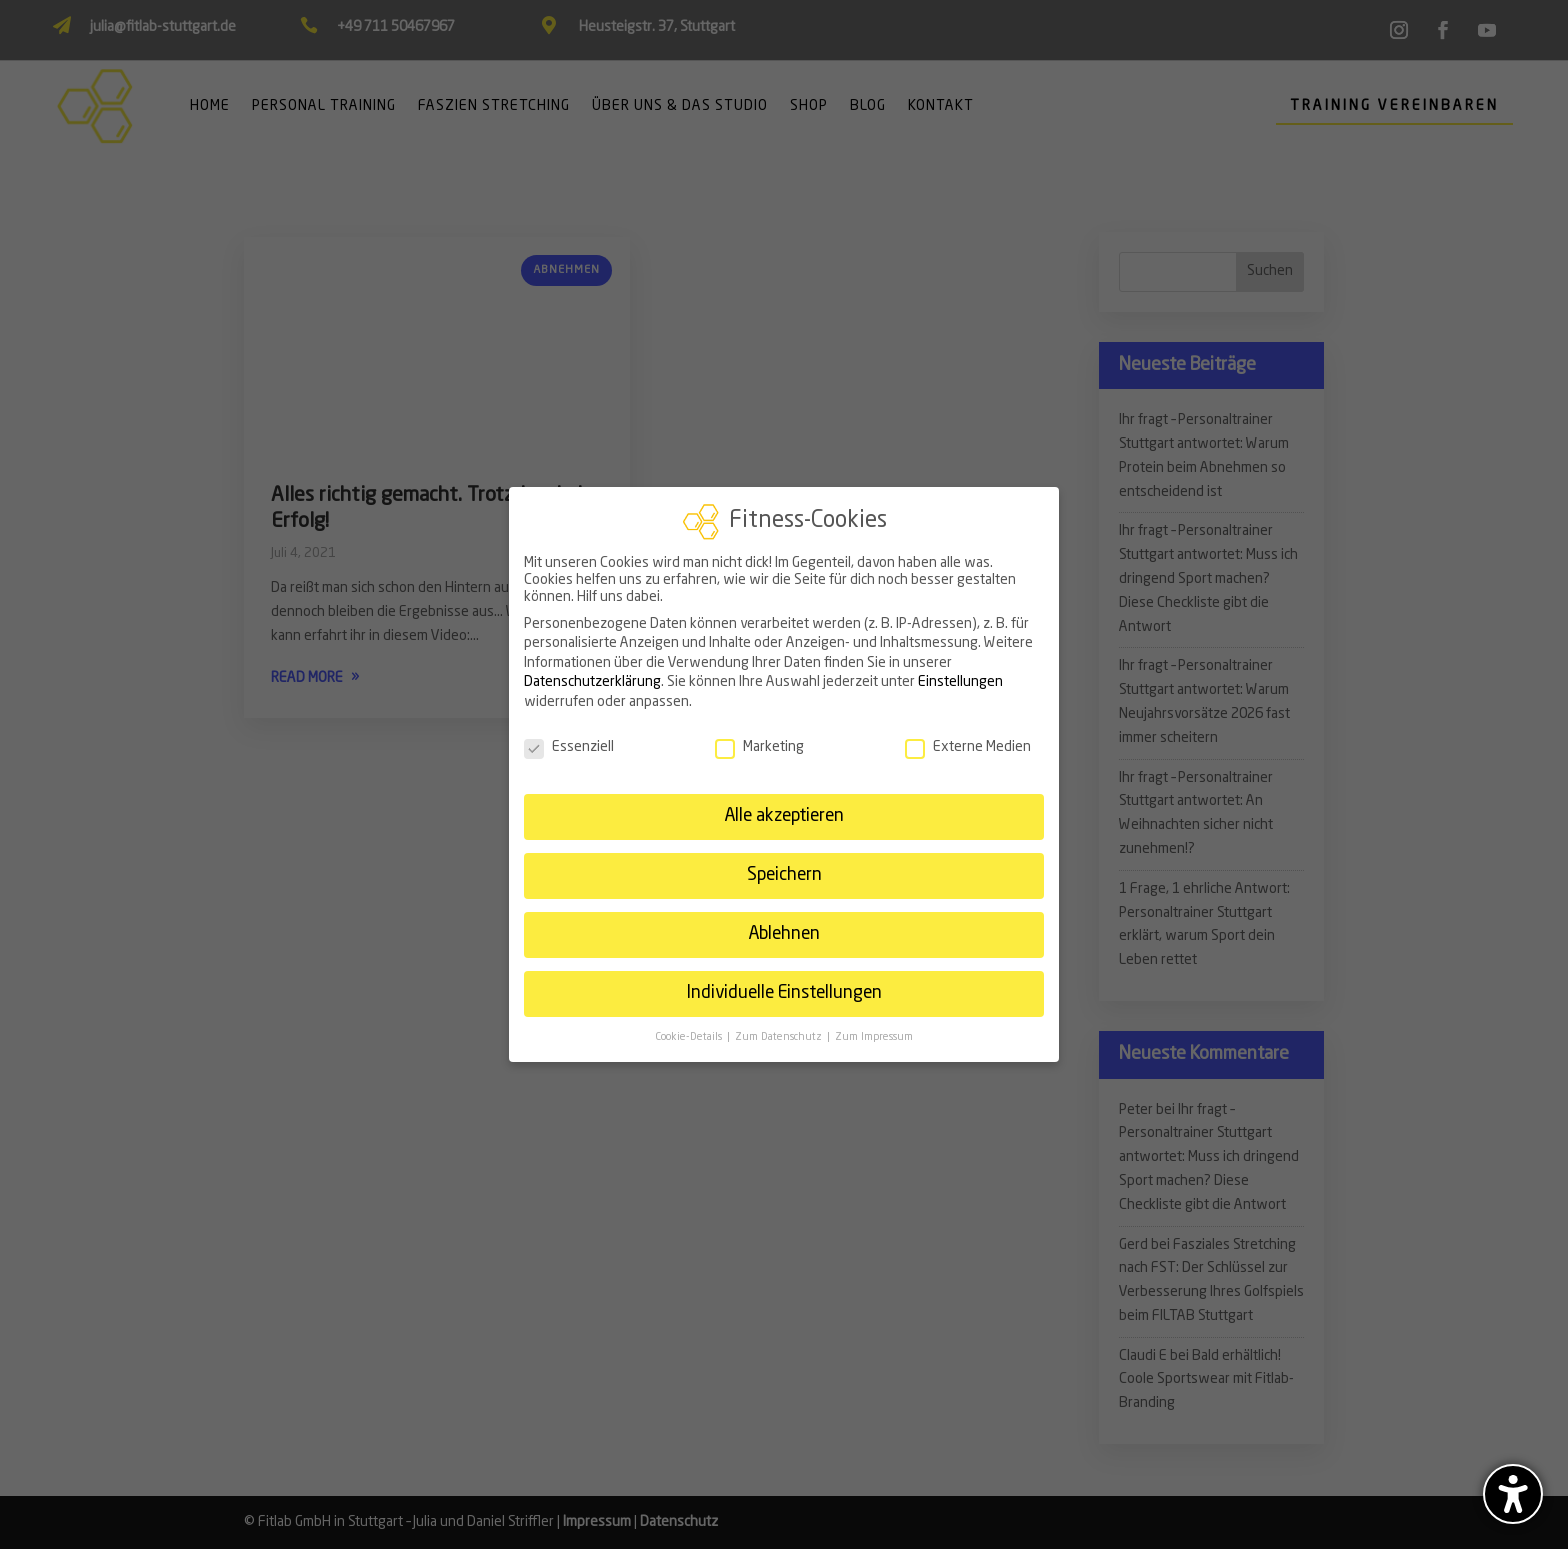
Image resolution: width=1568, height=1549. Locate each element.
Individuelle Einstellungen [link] (784, 993)
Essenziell (569, 747)
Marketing (759, 747)
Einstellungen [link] (960, 682)
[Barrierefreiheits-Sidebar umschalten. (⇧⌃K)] (1513, 1494)
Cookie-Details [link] (690, 1037)
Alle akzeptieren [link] (784, 816)
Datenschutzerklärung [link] (592, 682)
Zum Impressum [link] (874, 1037)
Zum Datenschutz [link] (780, 1037)
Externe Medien (968, 747)
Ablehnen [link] (784, 934)
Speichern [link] (784, 875)
